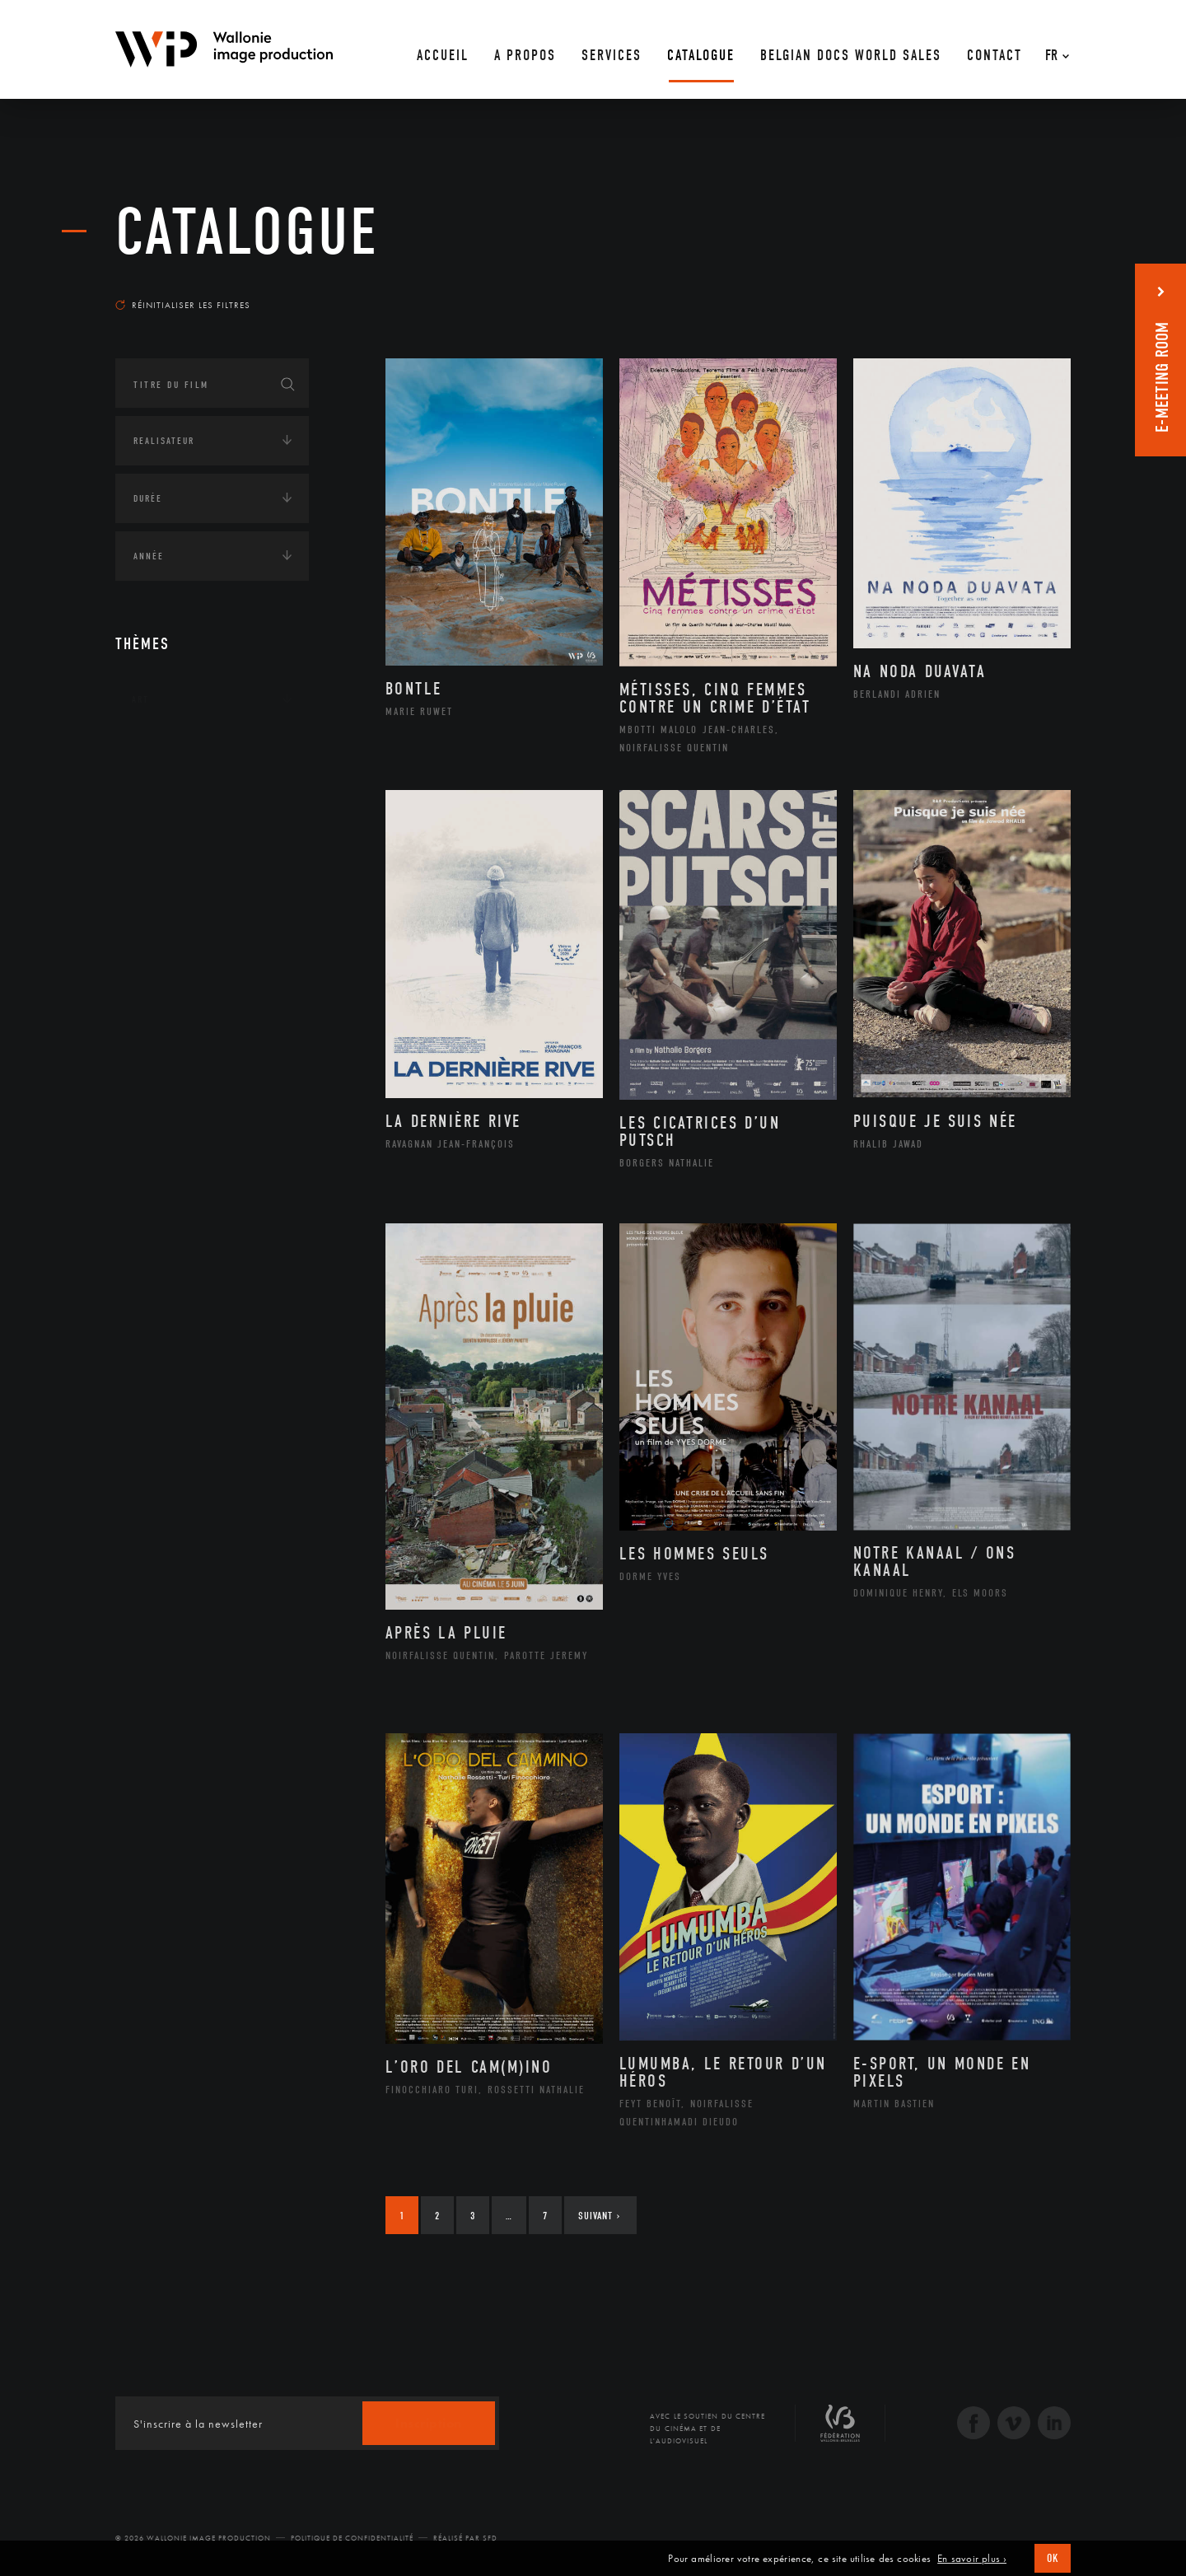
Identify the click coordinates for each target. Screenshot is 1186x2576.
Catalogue (247, 232)
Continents (161, 750)
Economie (156, 934)
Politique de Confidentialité (352, 2538)
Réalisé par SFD (465, 2538)
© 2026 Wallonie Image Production (193, 2538)
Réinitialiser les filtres (182, 305)
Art (140, 699)
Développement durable (213, 851)
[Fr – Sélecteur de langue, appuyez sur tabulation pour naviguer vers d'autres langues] (1053, 49)
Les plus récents (1029, 289)
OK (1052, 2558)
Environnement (192, 877)
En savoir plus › (971, 2558)
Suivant (599, 2215)
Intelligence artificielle (200, 985)
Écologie (155, 801)
